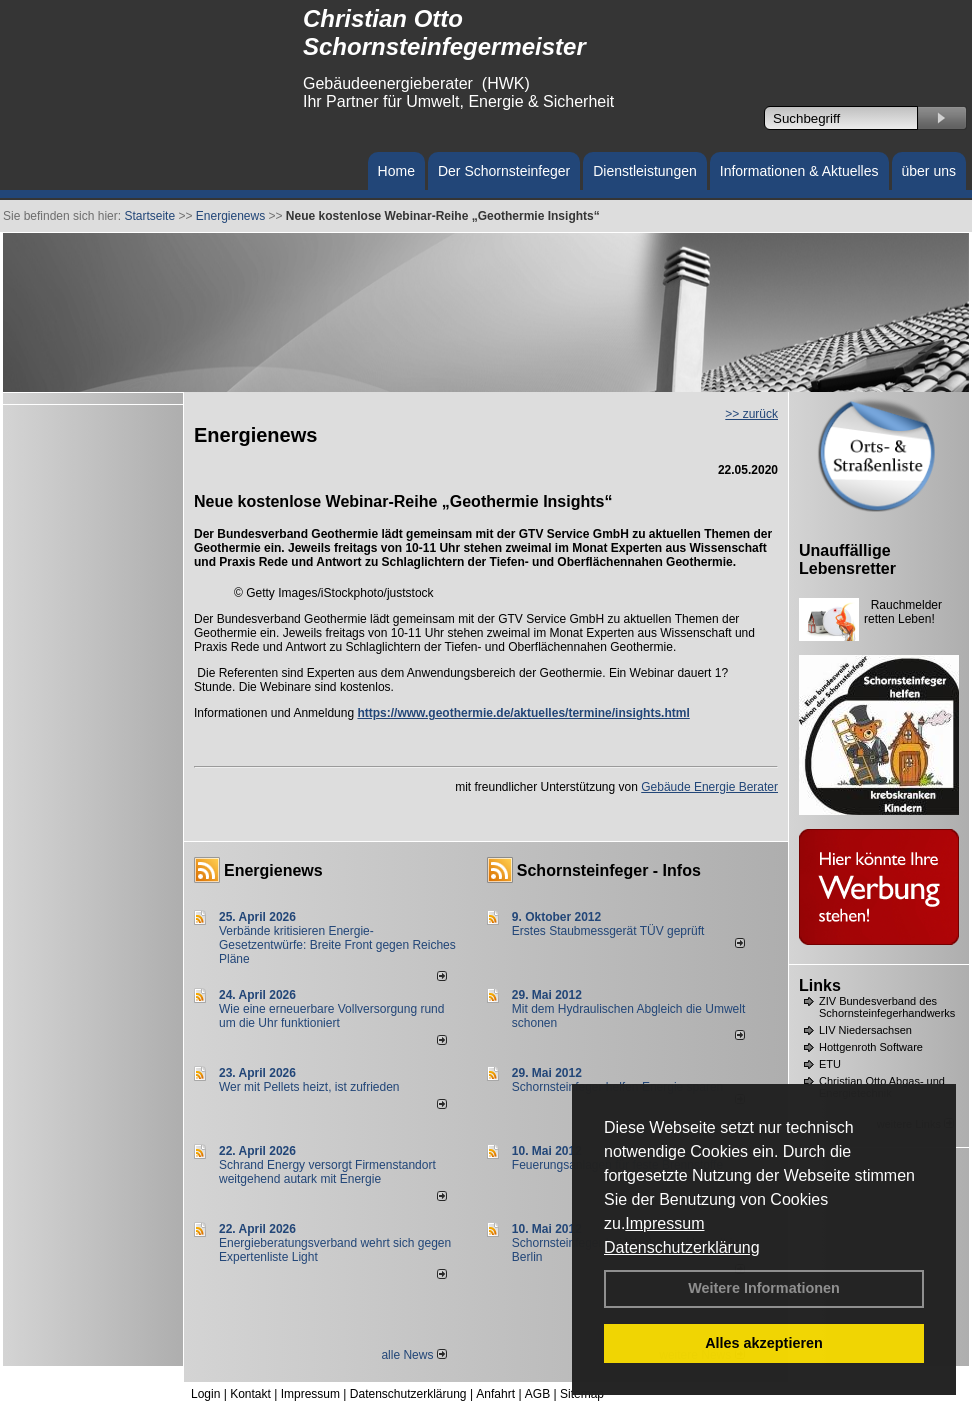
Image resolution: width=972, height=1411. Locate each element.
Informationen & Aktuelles (799, 171)
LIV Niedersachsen (865, 1030)
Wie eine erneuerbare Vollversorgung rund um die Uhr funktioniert (331, 1016)
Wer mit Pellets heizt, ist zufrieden (309, 1087)
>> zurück (751, 414)
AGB (537, 1394)
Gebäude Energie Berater (709, 787)
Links (820, 985)
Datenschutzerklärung (682, 1247)
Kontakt (250, 1394)
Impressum (664, 1223)
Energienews (273, 870)
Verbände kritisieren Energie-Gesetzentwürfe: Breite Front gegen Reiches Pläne (337, 945)
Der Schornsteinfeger (504, 171)
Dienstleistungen (645, 171)
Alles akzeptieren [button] (764, 1343)
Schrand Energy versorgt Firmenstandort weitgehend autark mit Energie (327, 1172)
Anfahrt (495, 1394)
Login (205, 1394)
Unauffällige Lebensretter (847, 559)
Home (396, 171)
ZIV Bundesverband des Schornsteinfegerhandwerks (887, 1007)
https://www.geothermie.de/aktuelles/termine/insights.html (523, 713)
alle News (413, 1355)
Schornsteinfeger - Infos (609, 870)
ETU (830, 1064)
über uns (929, 171)
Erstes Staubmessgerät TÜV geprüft (608, 931)
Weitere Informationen (764, 1288)
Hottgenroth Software (871, 1047)
